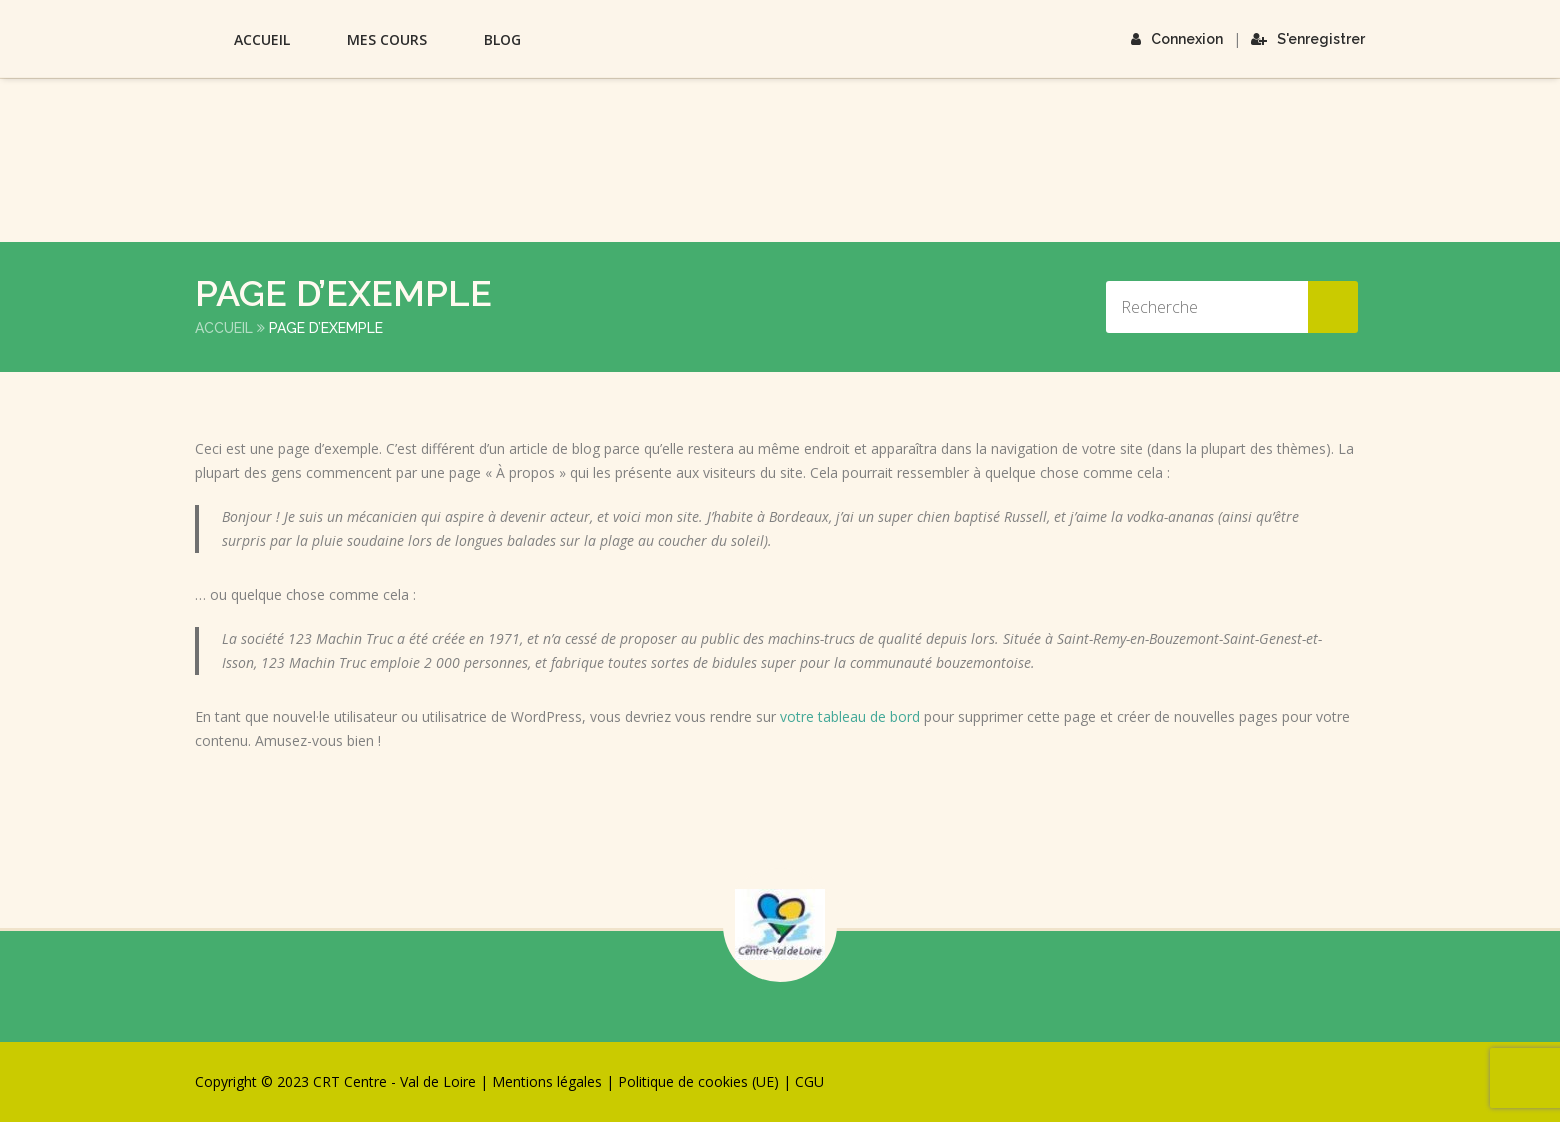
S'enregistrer (1308, 39)
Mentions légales (547, 1081)
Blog (502, 39)
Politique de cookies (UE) (698, 1081)
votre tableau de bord (850, 716)
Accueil (262, 39)
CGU (809, 1081)
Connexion (1177, 39)
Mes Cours (387, 39)
